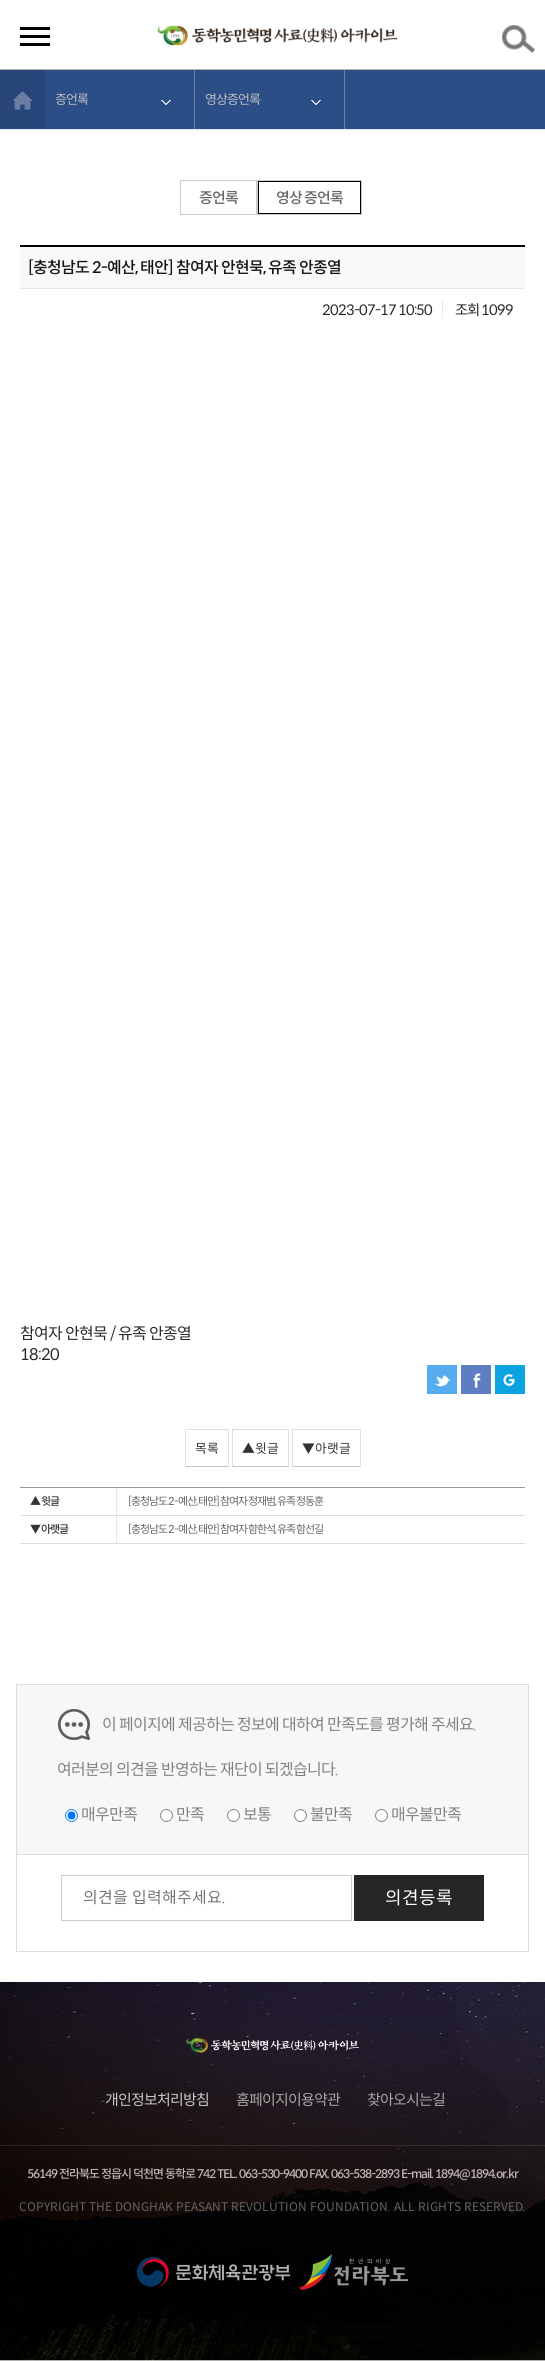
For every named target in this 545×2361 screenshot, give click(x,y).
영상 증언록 (309, 197)
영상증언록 (232, 99)
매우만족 (109, 1814)
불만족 (331, 1814)
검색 (522, 43)
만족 (190, 1814)
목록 (207, 1449)
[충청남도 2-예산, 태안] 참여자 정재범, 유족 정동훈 (176, 1501)
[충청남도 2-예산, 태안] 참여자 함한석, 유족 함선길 (176, 1529)
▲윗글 (260, 1449)
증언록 (71, 99)
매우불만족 (426, 1814)
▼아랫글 (326, 1449)
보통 (257, 1814)
